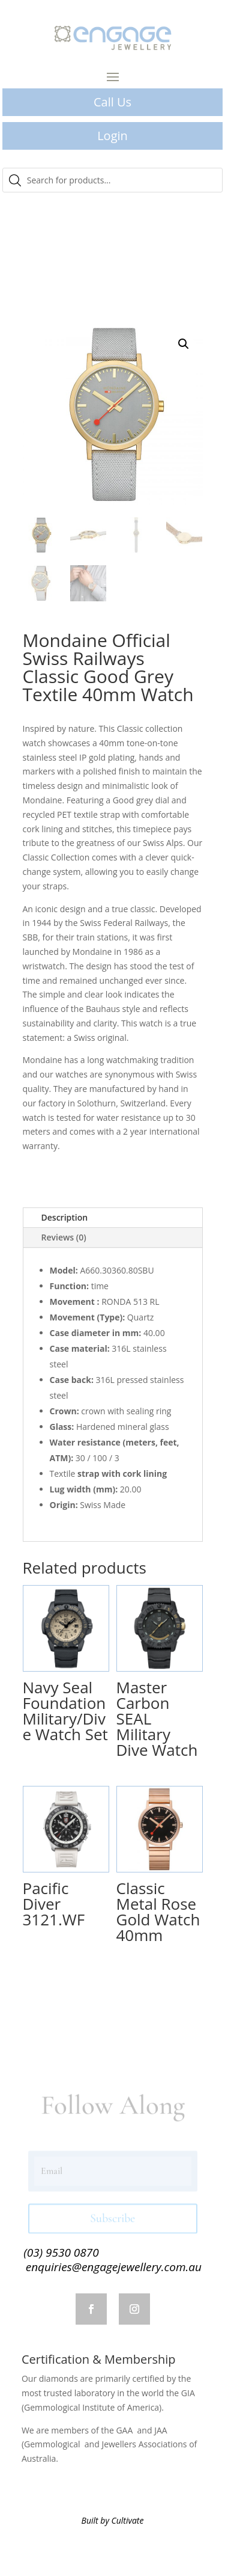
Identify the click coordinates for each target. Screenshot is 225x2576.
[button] (183, 344)
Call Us (112, 102)
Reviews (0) (63, 1237)
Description (64, 1217)
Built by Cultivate (113, 2520)
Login (112, 135)
